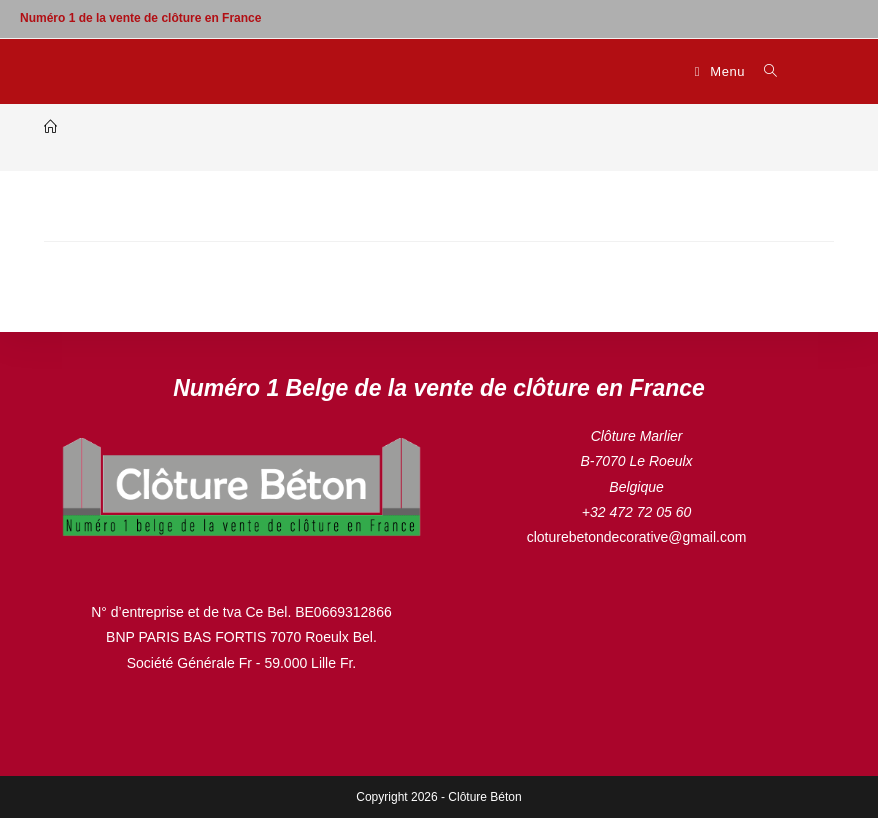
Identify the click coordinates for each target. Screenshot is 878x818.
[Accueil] (50, 127)
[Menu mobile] (722, 71)
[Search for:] (763, 71)
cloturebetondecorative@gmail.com (637, 537)
